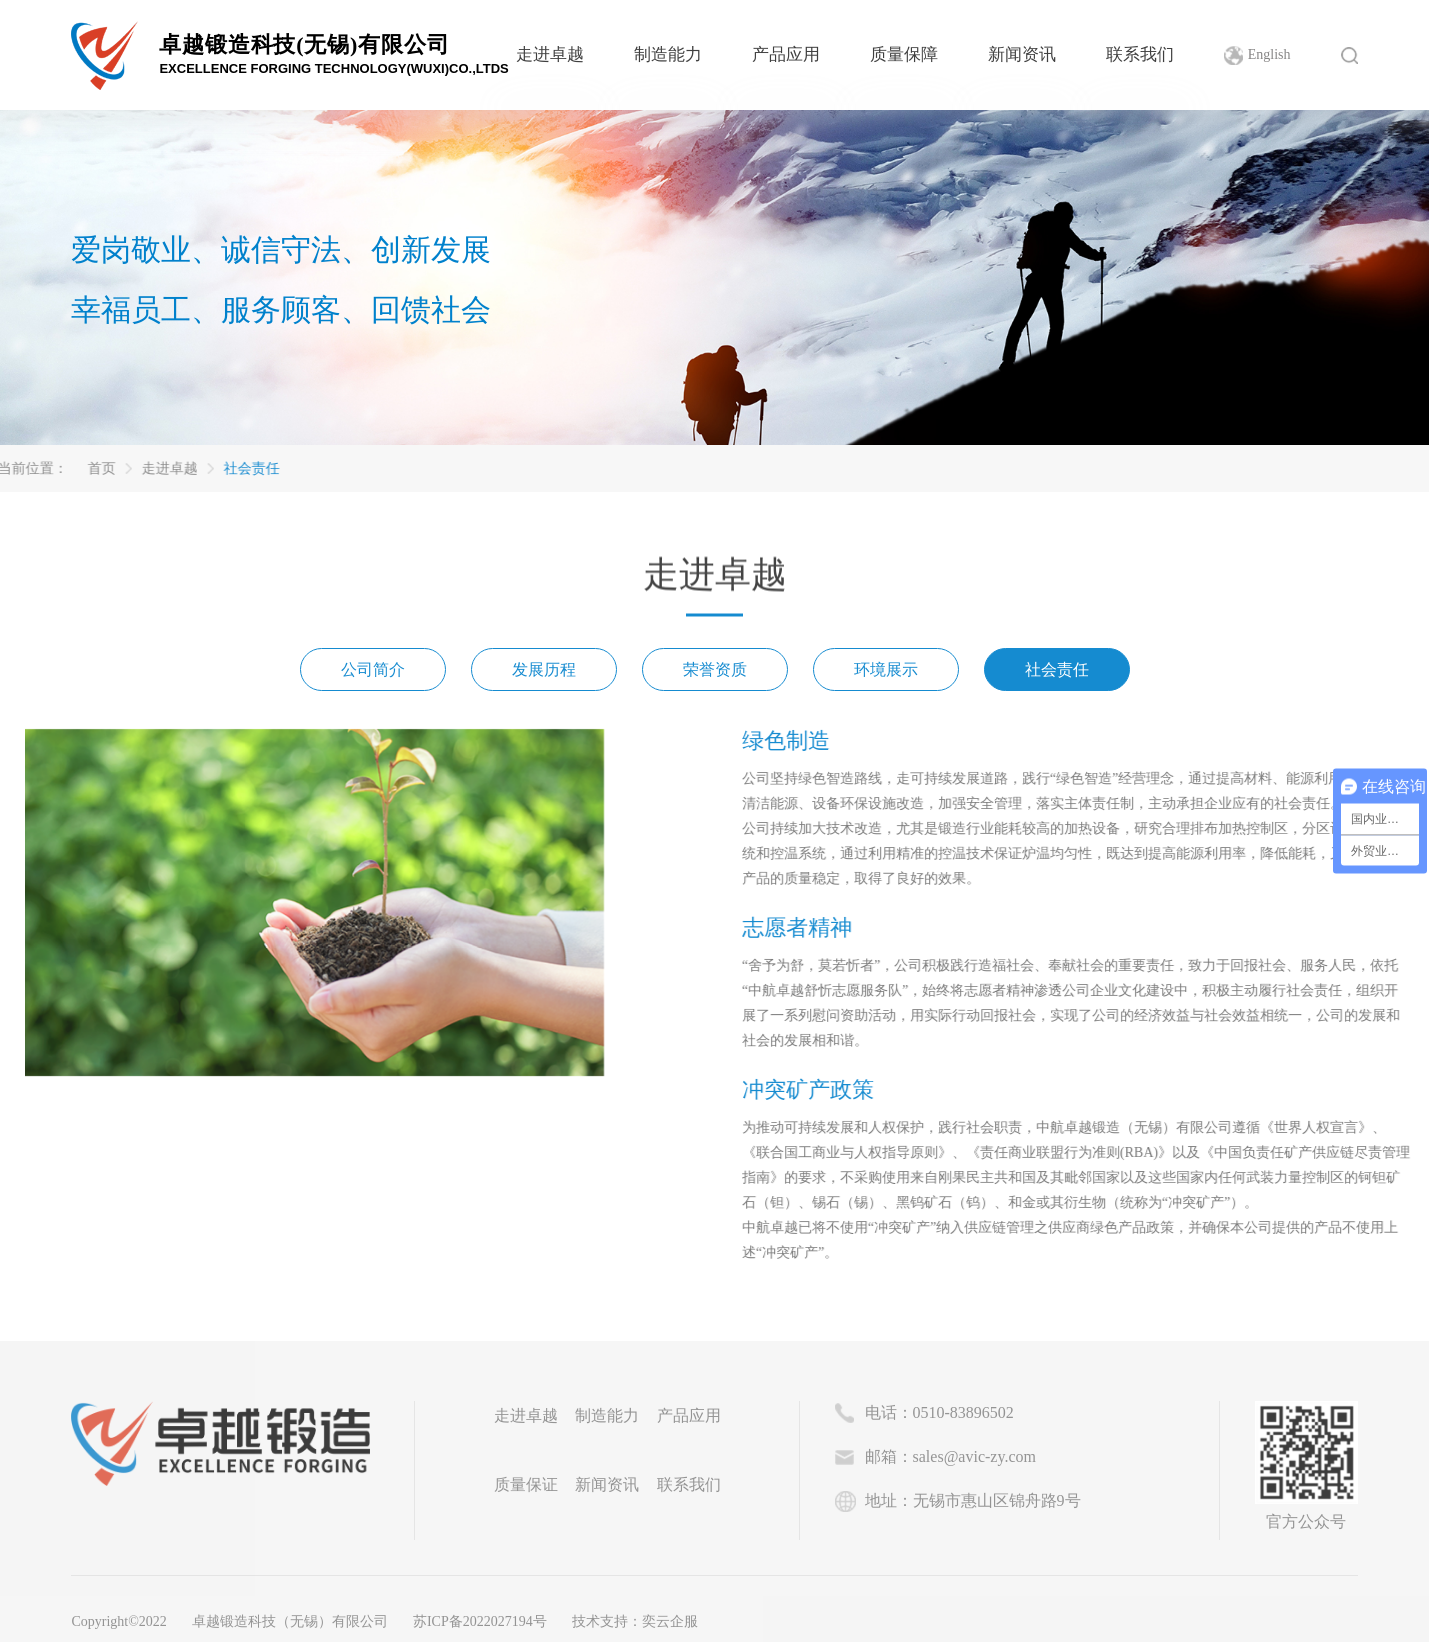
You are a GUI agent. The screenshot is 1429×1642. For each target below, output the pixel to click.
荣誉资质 (715, 674)
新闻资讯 (1022, 54)
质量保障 (904, 54)
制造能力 (668, 54)
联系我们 (1140, 54)
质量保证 (526, 1484)
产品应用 (786, 54)
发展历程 (544, 674)
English (1269, 54)
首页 (26, 468)
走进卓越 (550, 54)
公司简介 (373, 674)
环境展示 (886, 674)
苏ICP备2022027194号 (480, 1621)
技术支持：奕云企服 (635, 1621)
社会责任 (176, 468)
